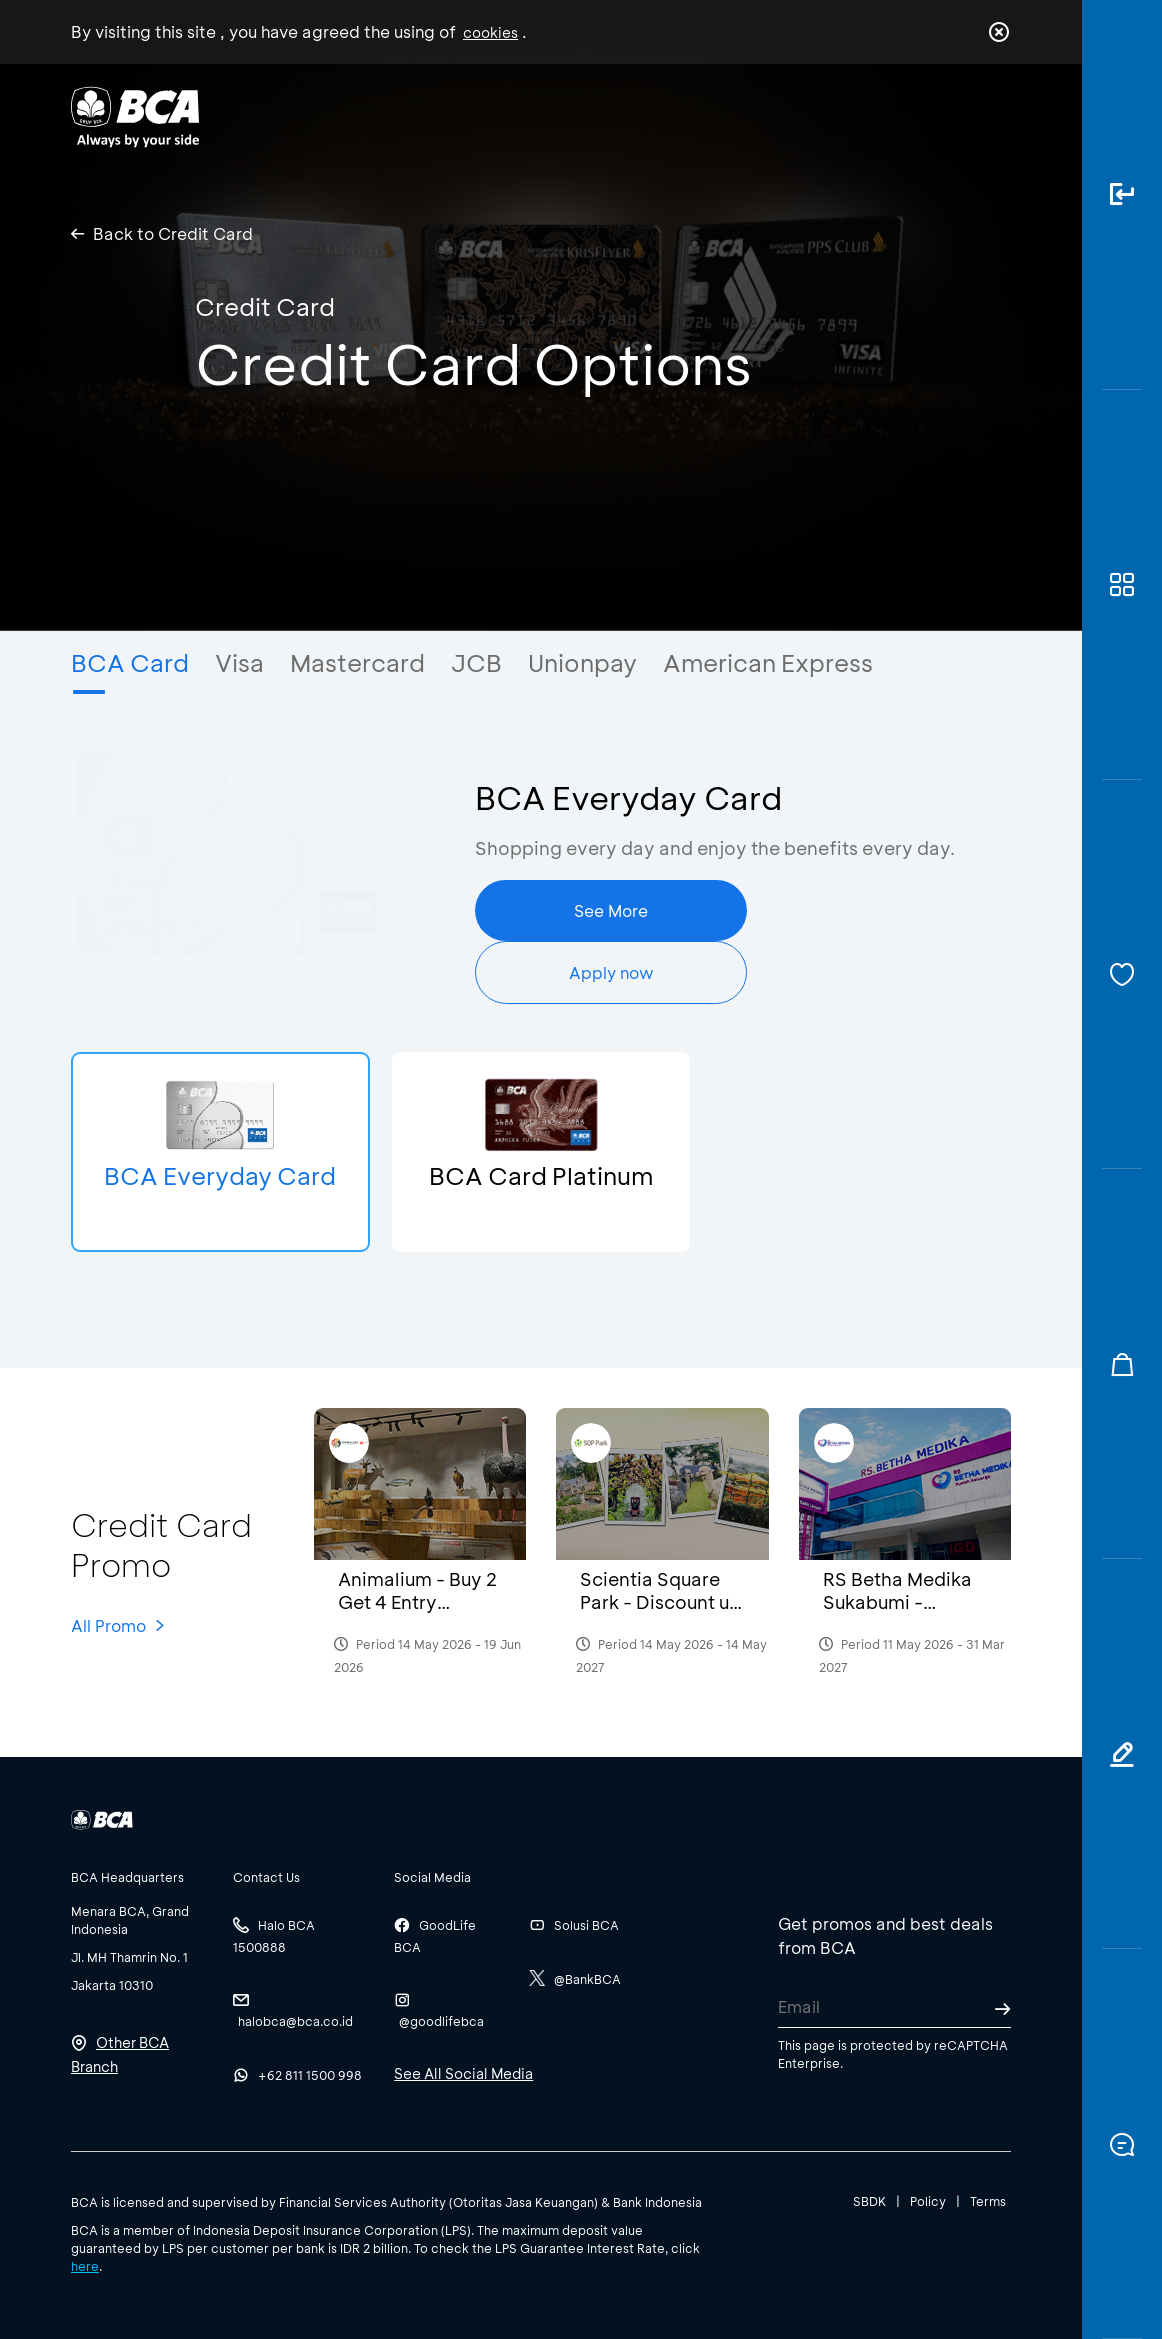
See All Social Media (463, 2073)
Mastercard (357, 662)
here (85, 2266)
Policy (928, 2201)
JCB (476, 662)
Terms (988, 2201)
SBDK (869, 2201)
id (958, 117)
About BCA (621, 115)
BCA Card (130, 662)
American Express (768, 662)
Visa (239, 662)
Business (499, 115)
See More (611, 910)
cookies (490, 32)
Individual (384, 115)
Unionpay (582, 662)
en (993, 117)
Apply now (611, 972)
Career (737, 115)
